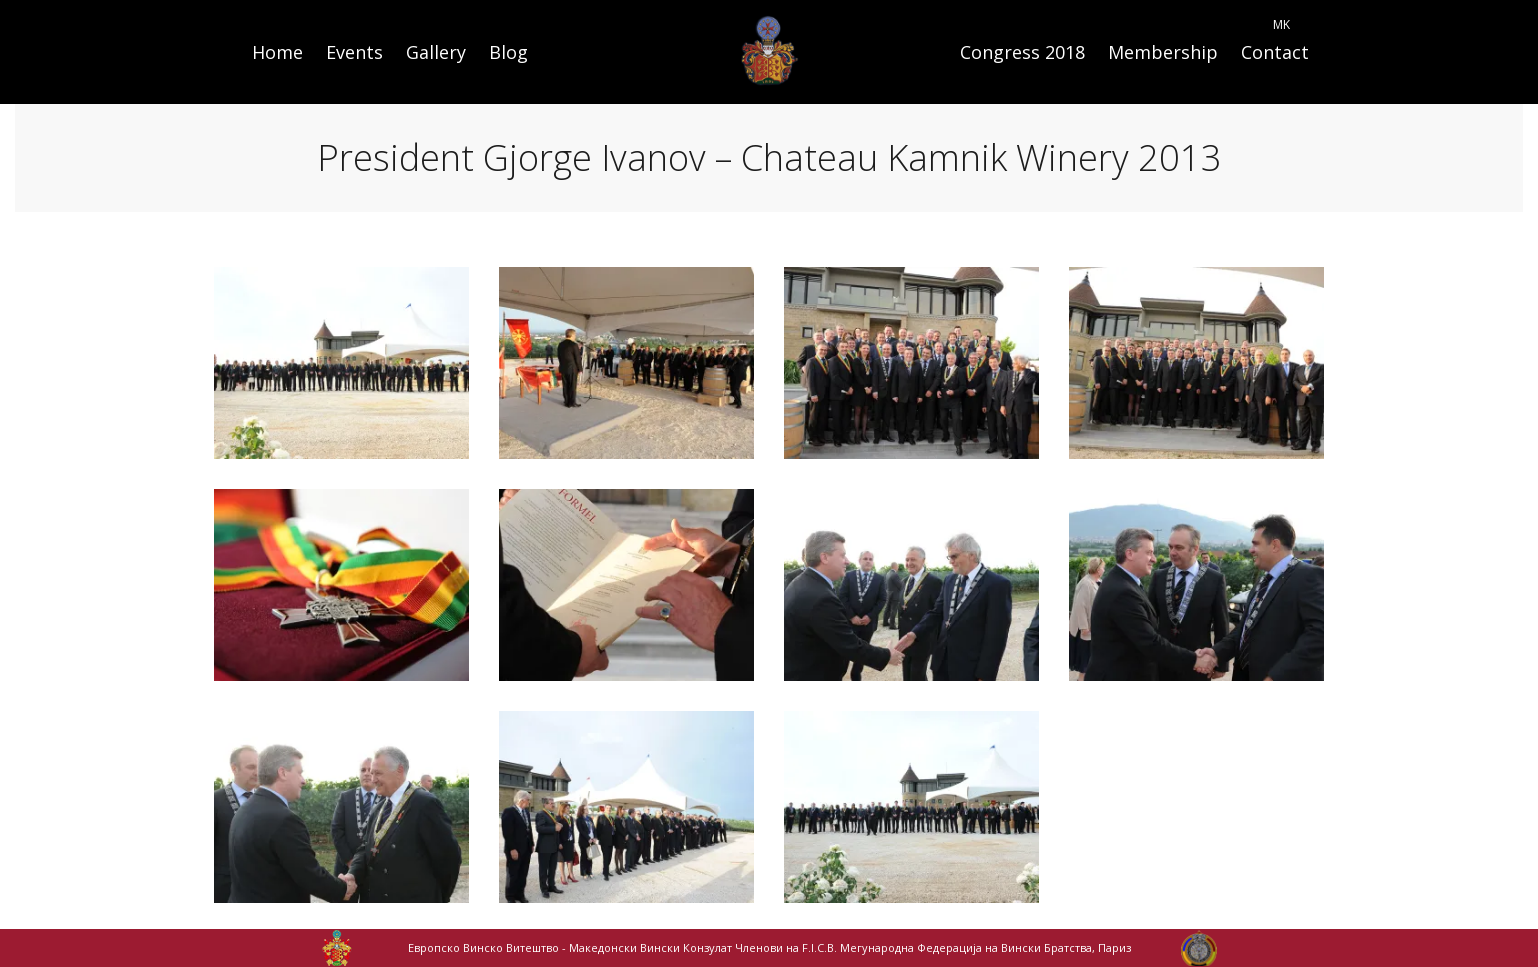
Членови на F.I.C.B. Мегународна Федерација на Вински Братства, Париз (933, 947)
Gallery (436, 52)
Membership (1163, 52)
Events (354, 52)
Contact (1275, 52)
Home (277, 52)
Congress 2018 (1022, 52)
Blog (508, 52)
